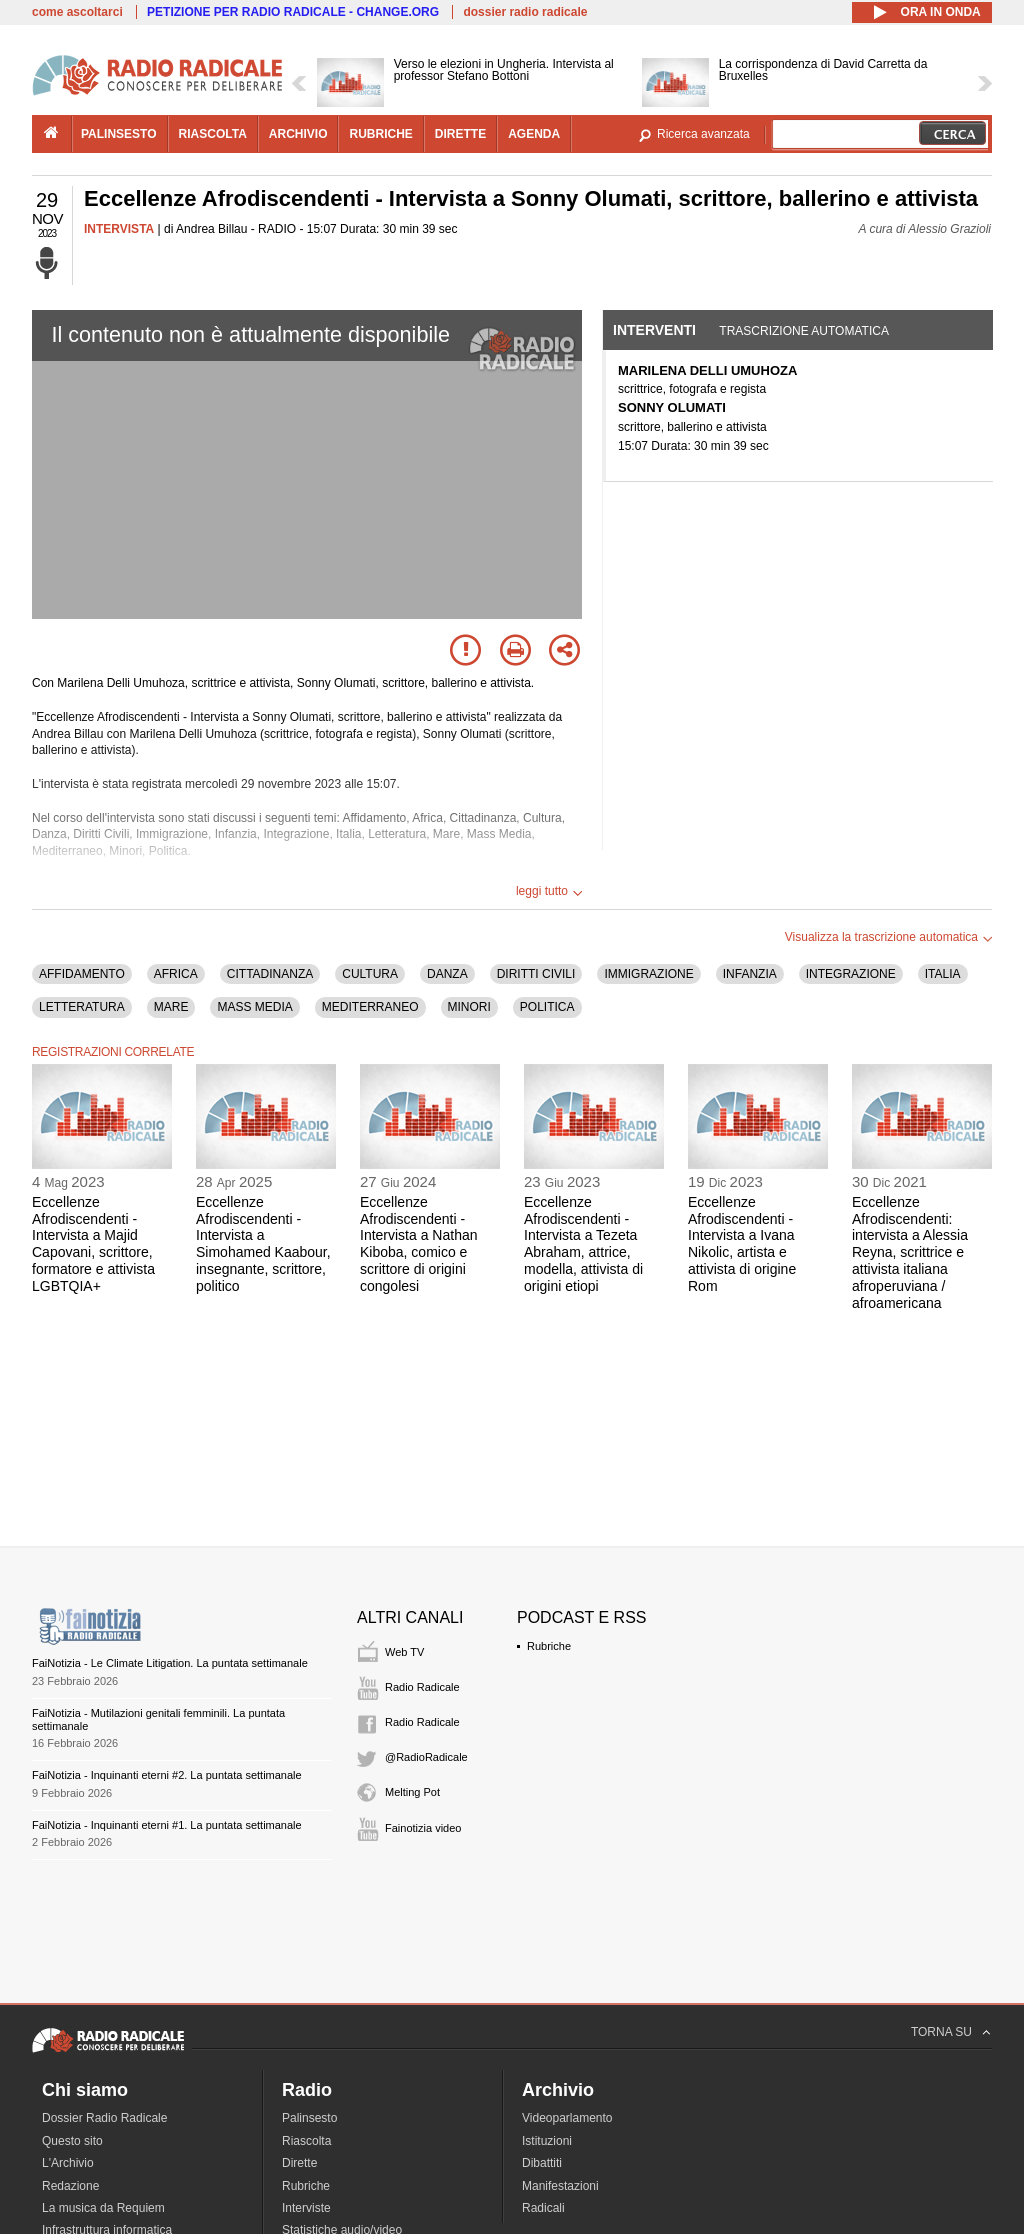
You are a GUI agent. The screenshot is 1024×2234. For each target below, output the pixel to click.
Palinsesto (309, 2118)
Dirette (299, 2163)
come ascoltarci (77, 12)
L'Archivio (68, 2163)
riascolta (213, 134)
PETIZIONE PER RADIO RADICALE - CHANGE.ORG (293, 12)
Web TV (404, 1652)
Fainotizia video (423, 1828)
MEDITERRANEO (370, 1007)
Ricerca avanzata (703, 134)
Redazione (70, 2186)
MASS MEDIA (254, 1007)
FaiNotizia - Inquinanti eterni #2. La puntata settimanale (167, 1775)
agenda (534, 134)
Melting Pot (412, 1792)
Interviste (306, 2208)
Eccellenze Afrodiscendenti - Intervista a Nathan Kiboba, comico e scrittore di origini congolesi (419, 1244)
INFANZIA (750, 974)
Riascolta (306, 2141)
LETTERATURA (82, 1007)
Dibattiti (542, 2163)
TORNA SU (941, 2032)
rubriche (380, 134)
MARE (171, 1007)
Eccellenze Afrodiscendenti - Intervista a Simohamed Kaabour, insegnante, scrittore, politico (263, 1244)
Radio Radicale (422, 1687)
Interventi (654, 330)
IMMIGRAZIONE (648, 974)
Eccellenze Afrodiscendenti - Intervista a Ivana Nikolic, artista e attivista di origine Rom (742, 1244)
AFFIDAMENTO (82, 974)
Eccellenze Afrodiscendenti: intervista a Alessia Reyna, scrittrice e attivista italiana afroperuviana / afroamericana (910, 1252)
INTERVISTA (119, 229)
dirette (460, 134)
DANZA (447, 974)
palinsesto (119, 134)
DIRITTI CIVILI (536, 974)
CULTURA (370, 974)
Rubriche (549, 1646)
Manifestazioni (560, 2186)
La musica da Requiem (103, 2208)
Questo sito (72, 2141)
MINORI (469, 1007)
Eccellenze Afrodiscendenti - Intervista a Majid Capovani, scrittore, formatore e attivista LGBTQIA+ (93, 1244)
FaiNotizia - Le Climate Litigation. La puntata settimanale (170, 1663)
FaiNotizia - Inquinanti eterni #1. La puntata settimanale (167, 1825)
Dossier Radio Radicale (104, 2118)
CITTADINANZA (270, 974)
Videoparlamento (567, 2118)
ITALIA (943, 974)
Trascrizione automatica (804, 331)
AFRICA (176, 974)
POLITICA (547, 1007)
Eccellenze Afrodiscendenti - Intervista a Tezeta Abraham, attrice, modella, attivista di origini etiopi (583, 1244)
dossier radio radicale (525, 12)
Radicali (543, 2208)
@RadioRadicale (426, 1757)
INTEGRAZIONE (851, 974)
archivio (298, 134)
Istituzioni (547, 2141)
